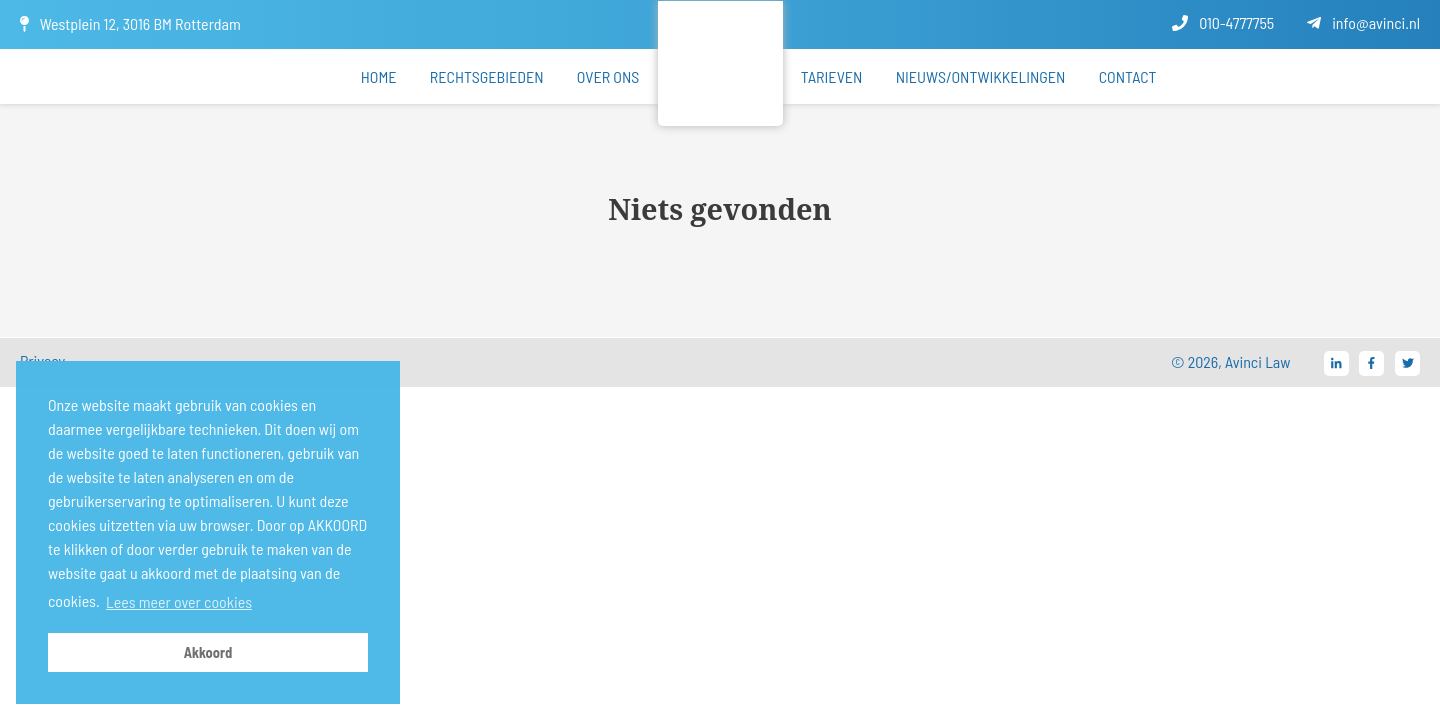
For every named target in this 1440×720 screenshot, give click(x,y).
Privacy (42, 360)
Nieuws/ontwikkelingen (981, 76)
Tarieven (832, 76)
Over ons (608, 76)
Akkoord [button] (208, 652)
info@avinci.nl (1363, 22)
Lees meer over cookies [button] (179, 601)
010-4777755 (1223, 22)
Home (379, 76)
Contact (1128, 76)
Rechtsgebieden (487, 76)
